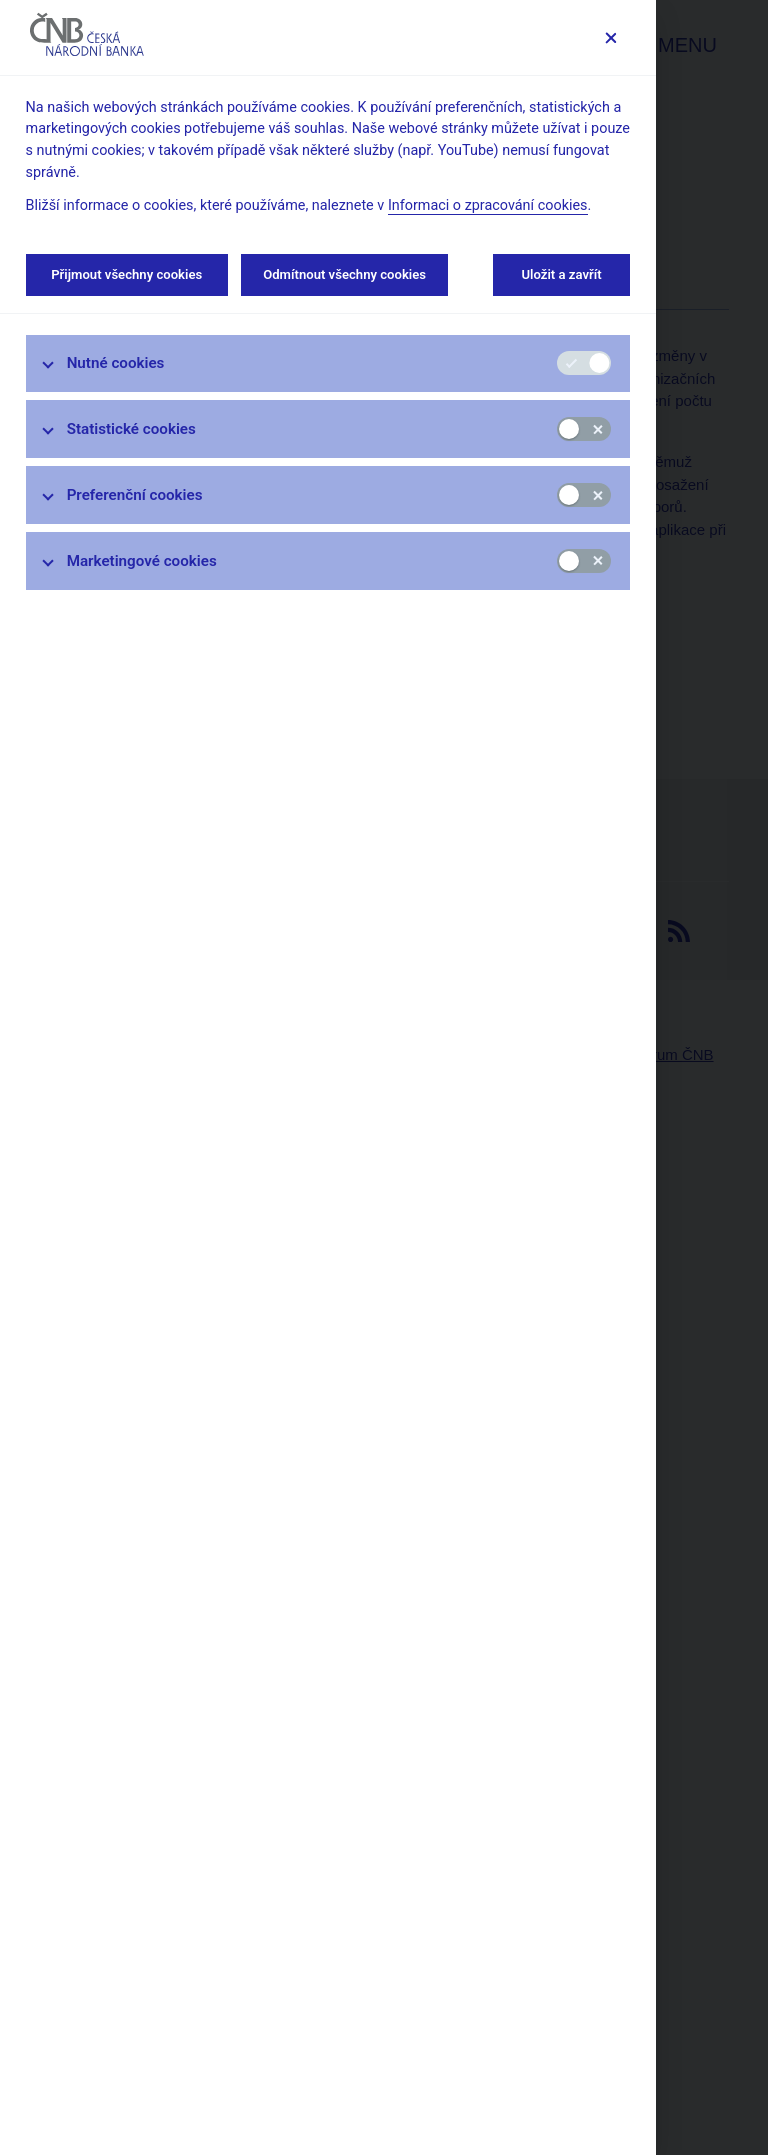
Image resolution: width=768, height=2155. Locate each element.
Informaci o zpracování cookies (488, 205)
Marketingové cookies (142, 561)
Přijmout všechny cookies (127, 274)
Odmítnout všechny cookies (344, 274)
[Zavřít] (610, 37)
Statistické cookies (131, 429)
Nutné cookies (116, 363)
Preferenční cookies (135, 495)
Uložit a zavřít (561, 274)
